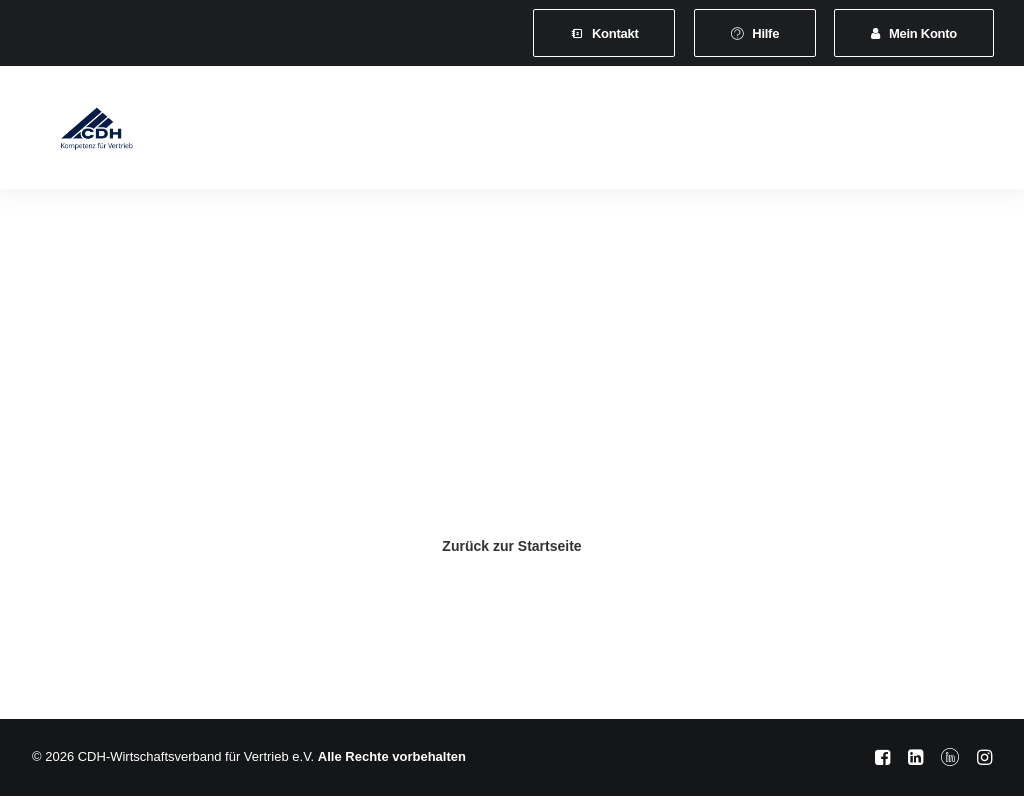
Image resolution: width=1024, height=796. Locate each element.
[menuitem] (604, 33)
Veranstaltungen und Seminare (688, 131)
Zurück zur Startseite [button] (511, 546)
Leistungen (513, 131)
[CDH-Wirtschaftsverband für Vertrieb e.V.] (79, 132)
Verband (287, 131)
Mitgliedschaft (396, 131)
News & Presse (874, 131)
